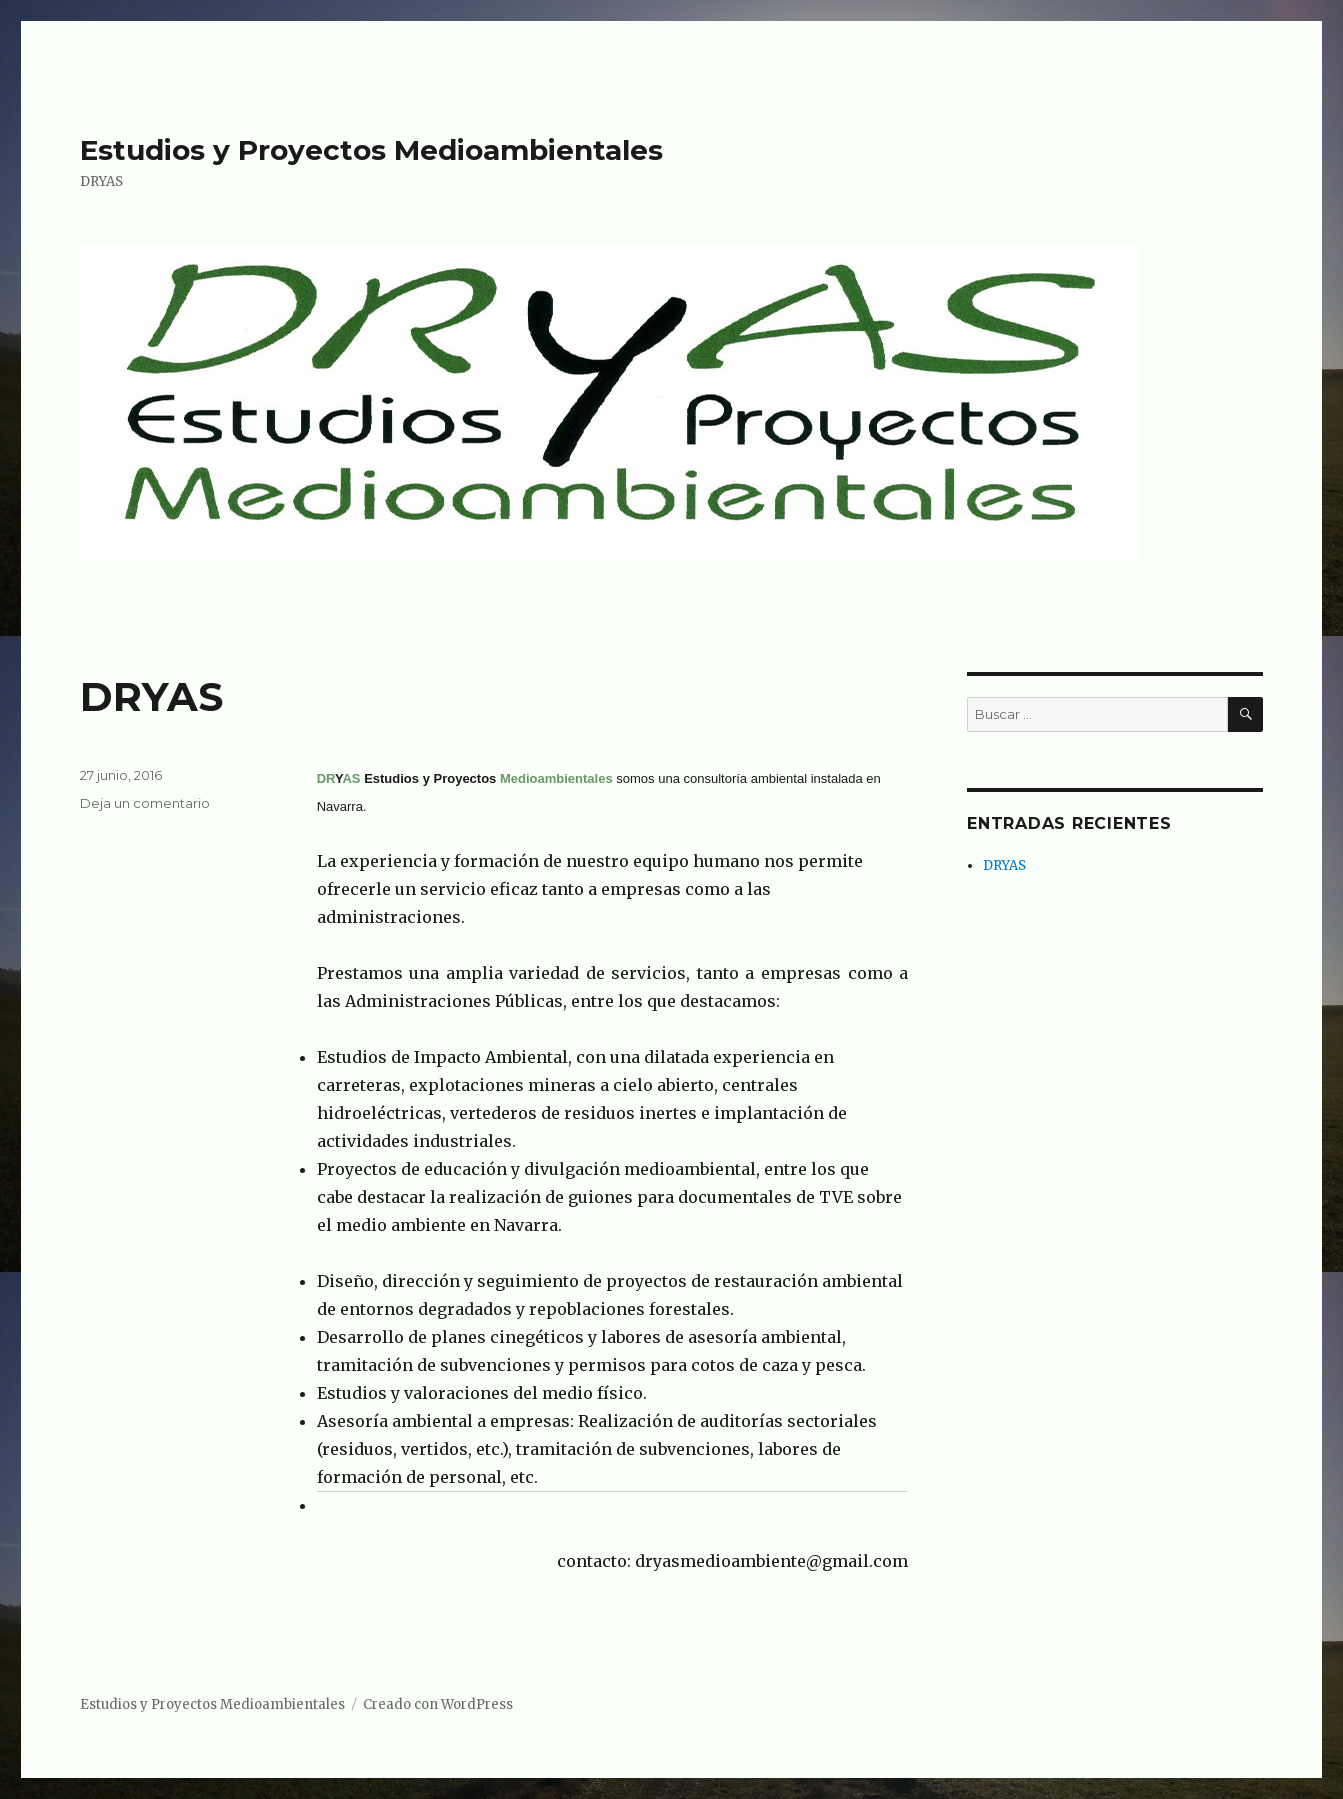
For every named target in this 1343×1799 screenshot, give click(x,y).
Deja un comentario (145, 803)
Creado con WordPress (438, 1704)
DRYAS (151, 696)
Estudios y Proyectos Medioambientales (371, 150)
